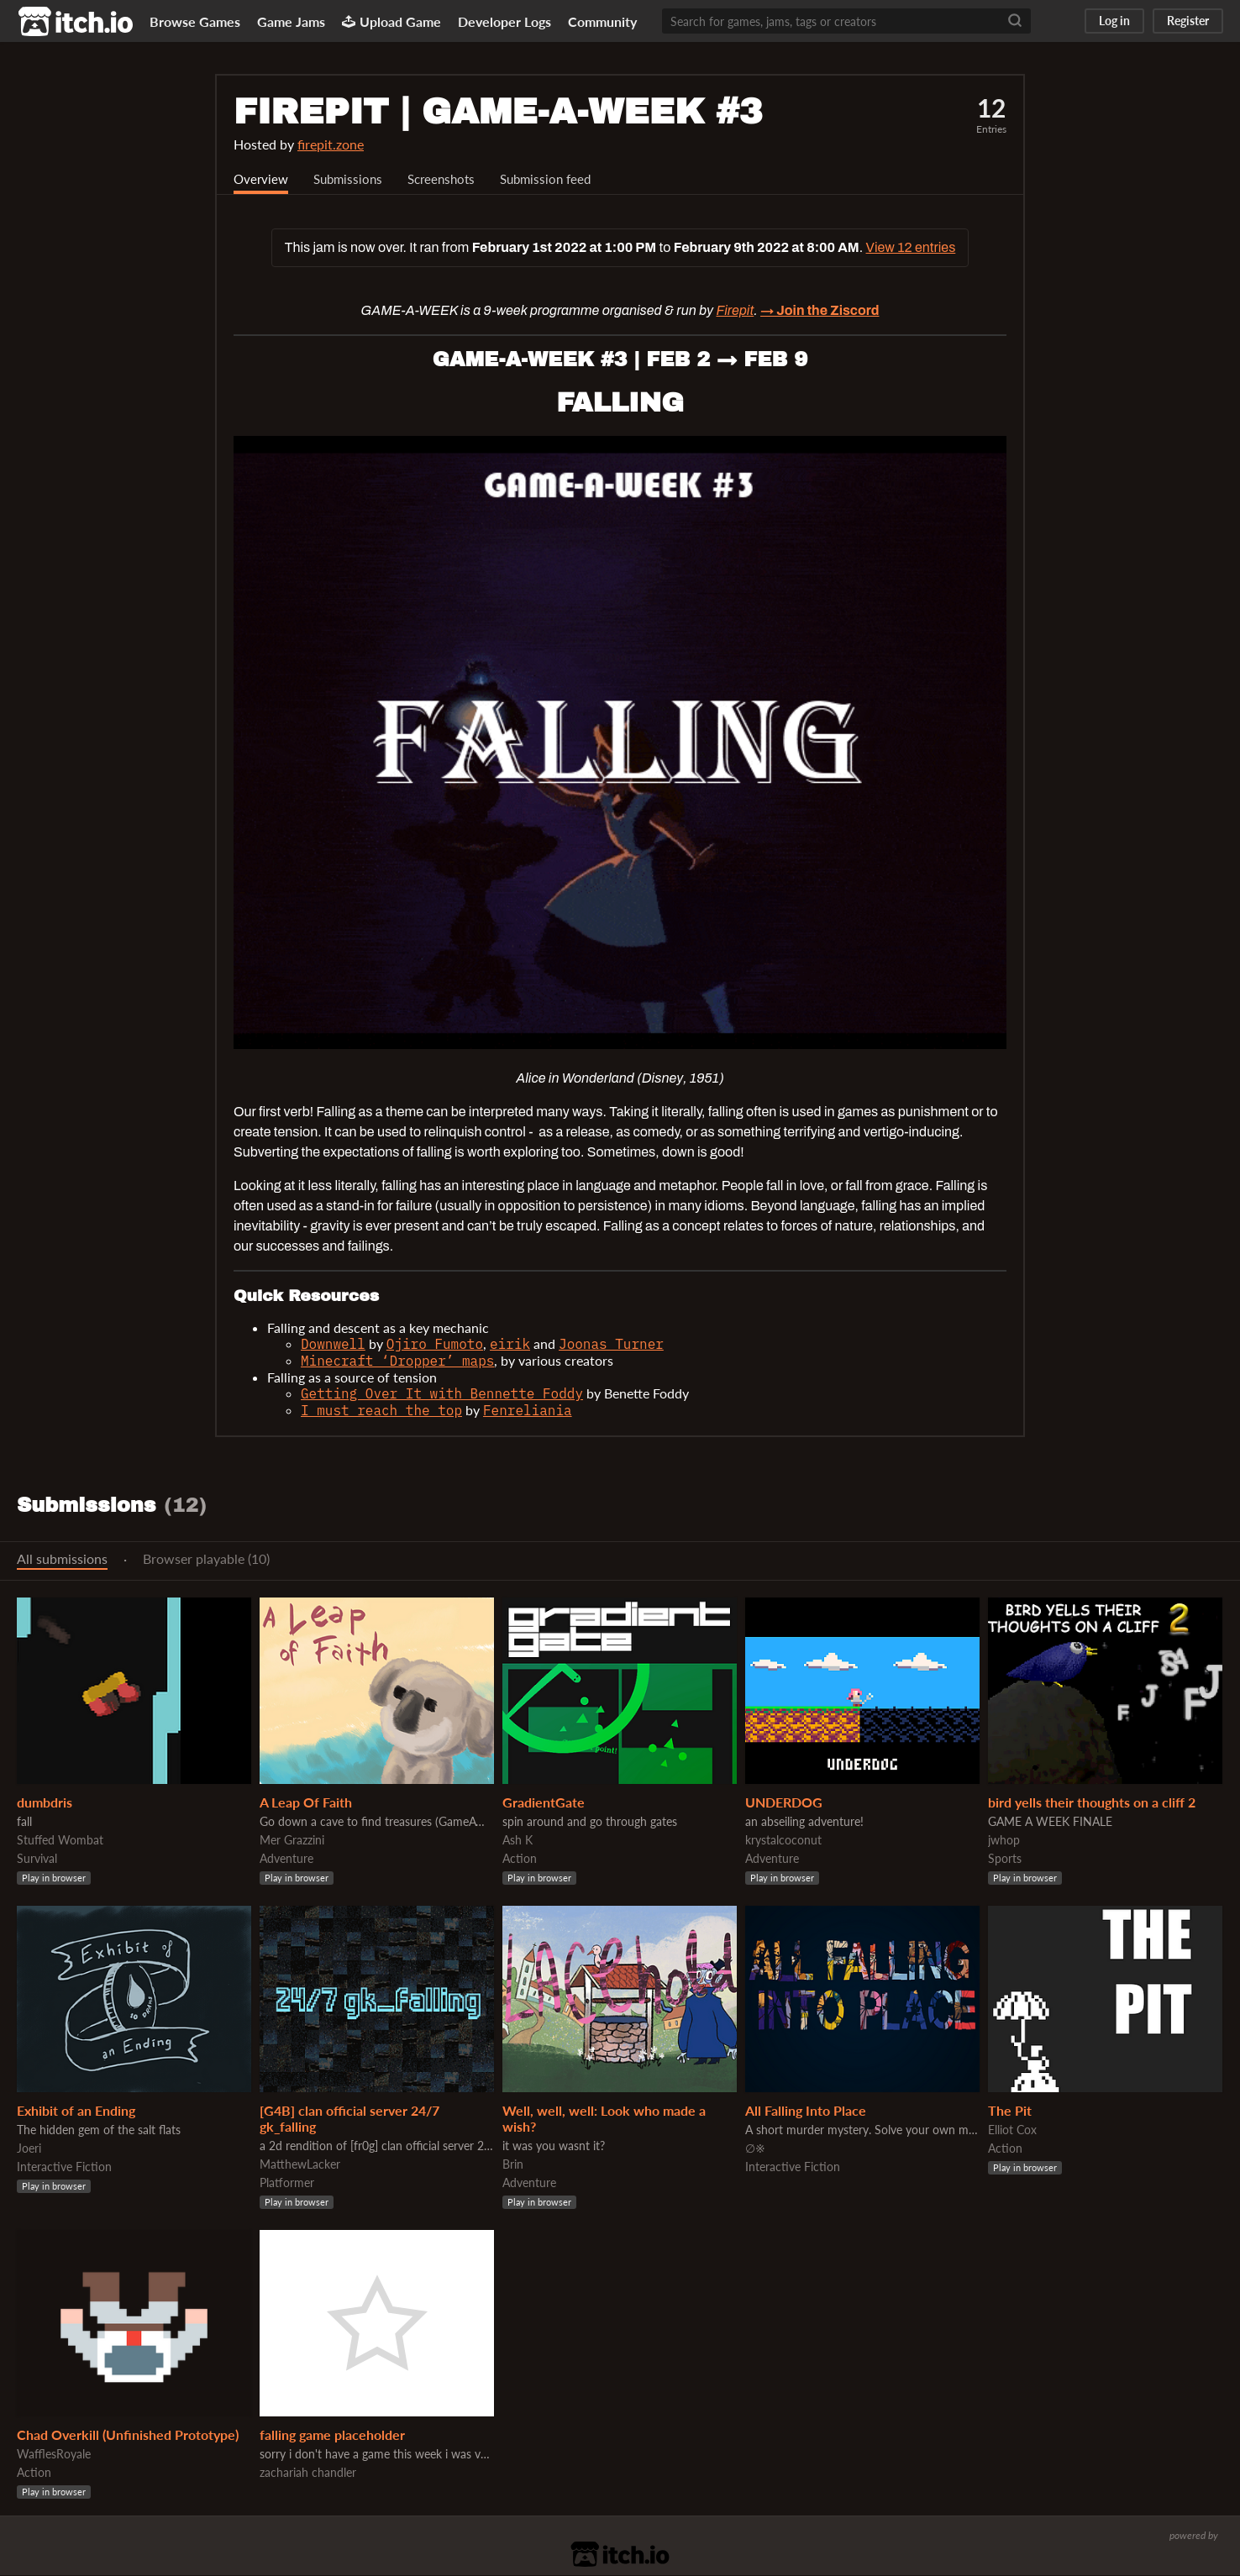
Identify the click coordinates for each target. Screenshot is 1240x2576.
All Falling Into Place (805, 2111)
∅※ (755, 2149)
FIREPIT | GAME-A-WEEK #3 (498, 111)
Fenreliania (527, 1411)
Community (602, 21)
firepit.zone (330, 144)
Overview (262, 179)
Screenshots (450, 179)
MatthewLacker (300, 2165)
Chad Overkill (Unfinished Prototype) (128, 2435)
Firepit (735, 311)
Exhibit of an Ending (76, 2111)
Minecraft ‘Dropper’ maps (397, 1361)
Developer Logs (504, 21)
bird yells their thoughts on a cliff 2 (1091, 1803)
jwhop (1004, 1841)
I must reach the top (381, 1411)
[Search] (1015, 21)
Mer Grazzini (292, 1841)
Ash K (517, 1841)
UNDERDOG (783, 1803)
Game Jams (291, 21)
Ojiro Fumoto (434, 1344)
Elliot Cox (1012, 2130)
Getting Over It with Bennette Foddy (442, 1394)
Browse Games (195, 21)
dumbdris (44, 1803)
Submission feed (560, 179)
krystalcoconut (783, 1841)
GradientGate (543, 1803)
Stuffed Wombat (60, 1841)
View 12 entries (911, 248)
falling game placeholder (332, 2435)
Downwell (333, 1344)
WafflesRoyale (54, 2454)
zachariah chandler (308, 2473)
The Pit (1010, 2111)
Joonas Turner (611, 1344)
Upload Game (391, 21)
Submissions (352, 179)
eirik (510, 1344)
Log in (1114, 20)
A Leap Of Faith (306, 1803)
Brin (512, 2165)
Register (1188, 20)
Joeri (29, 2149)
